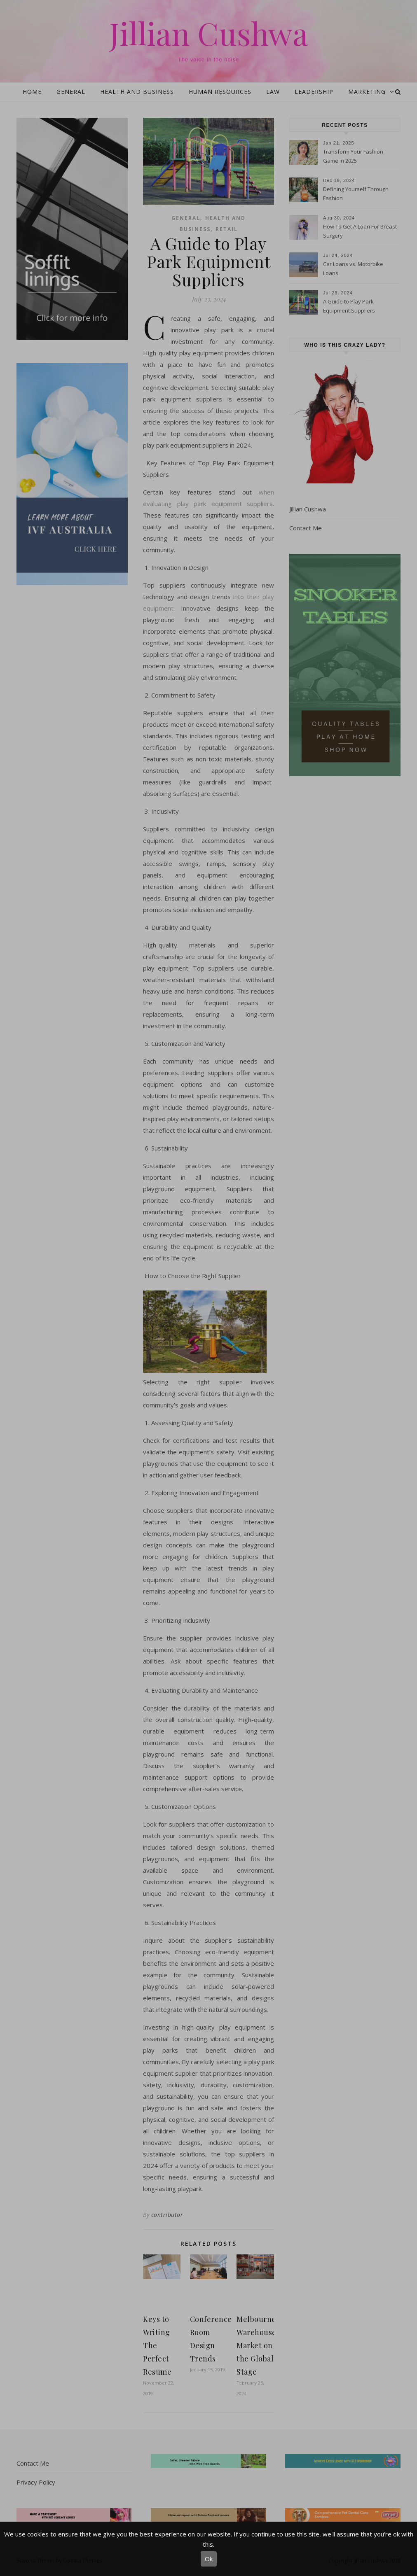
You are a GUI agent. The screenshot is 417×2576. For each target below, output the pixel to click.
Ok (209, 2559)
